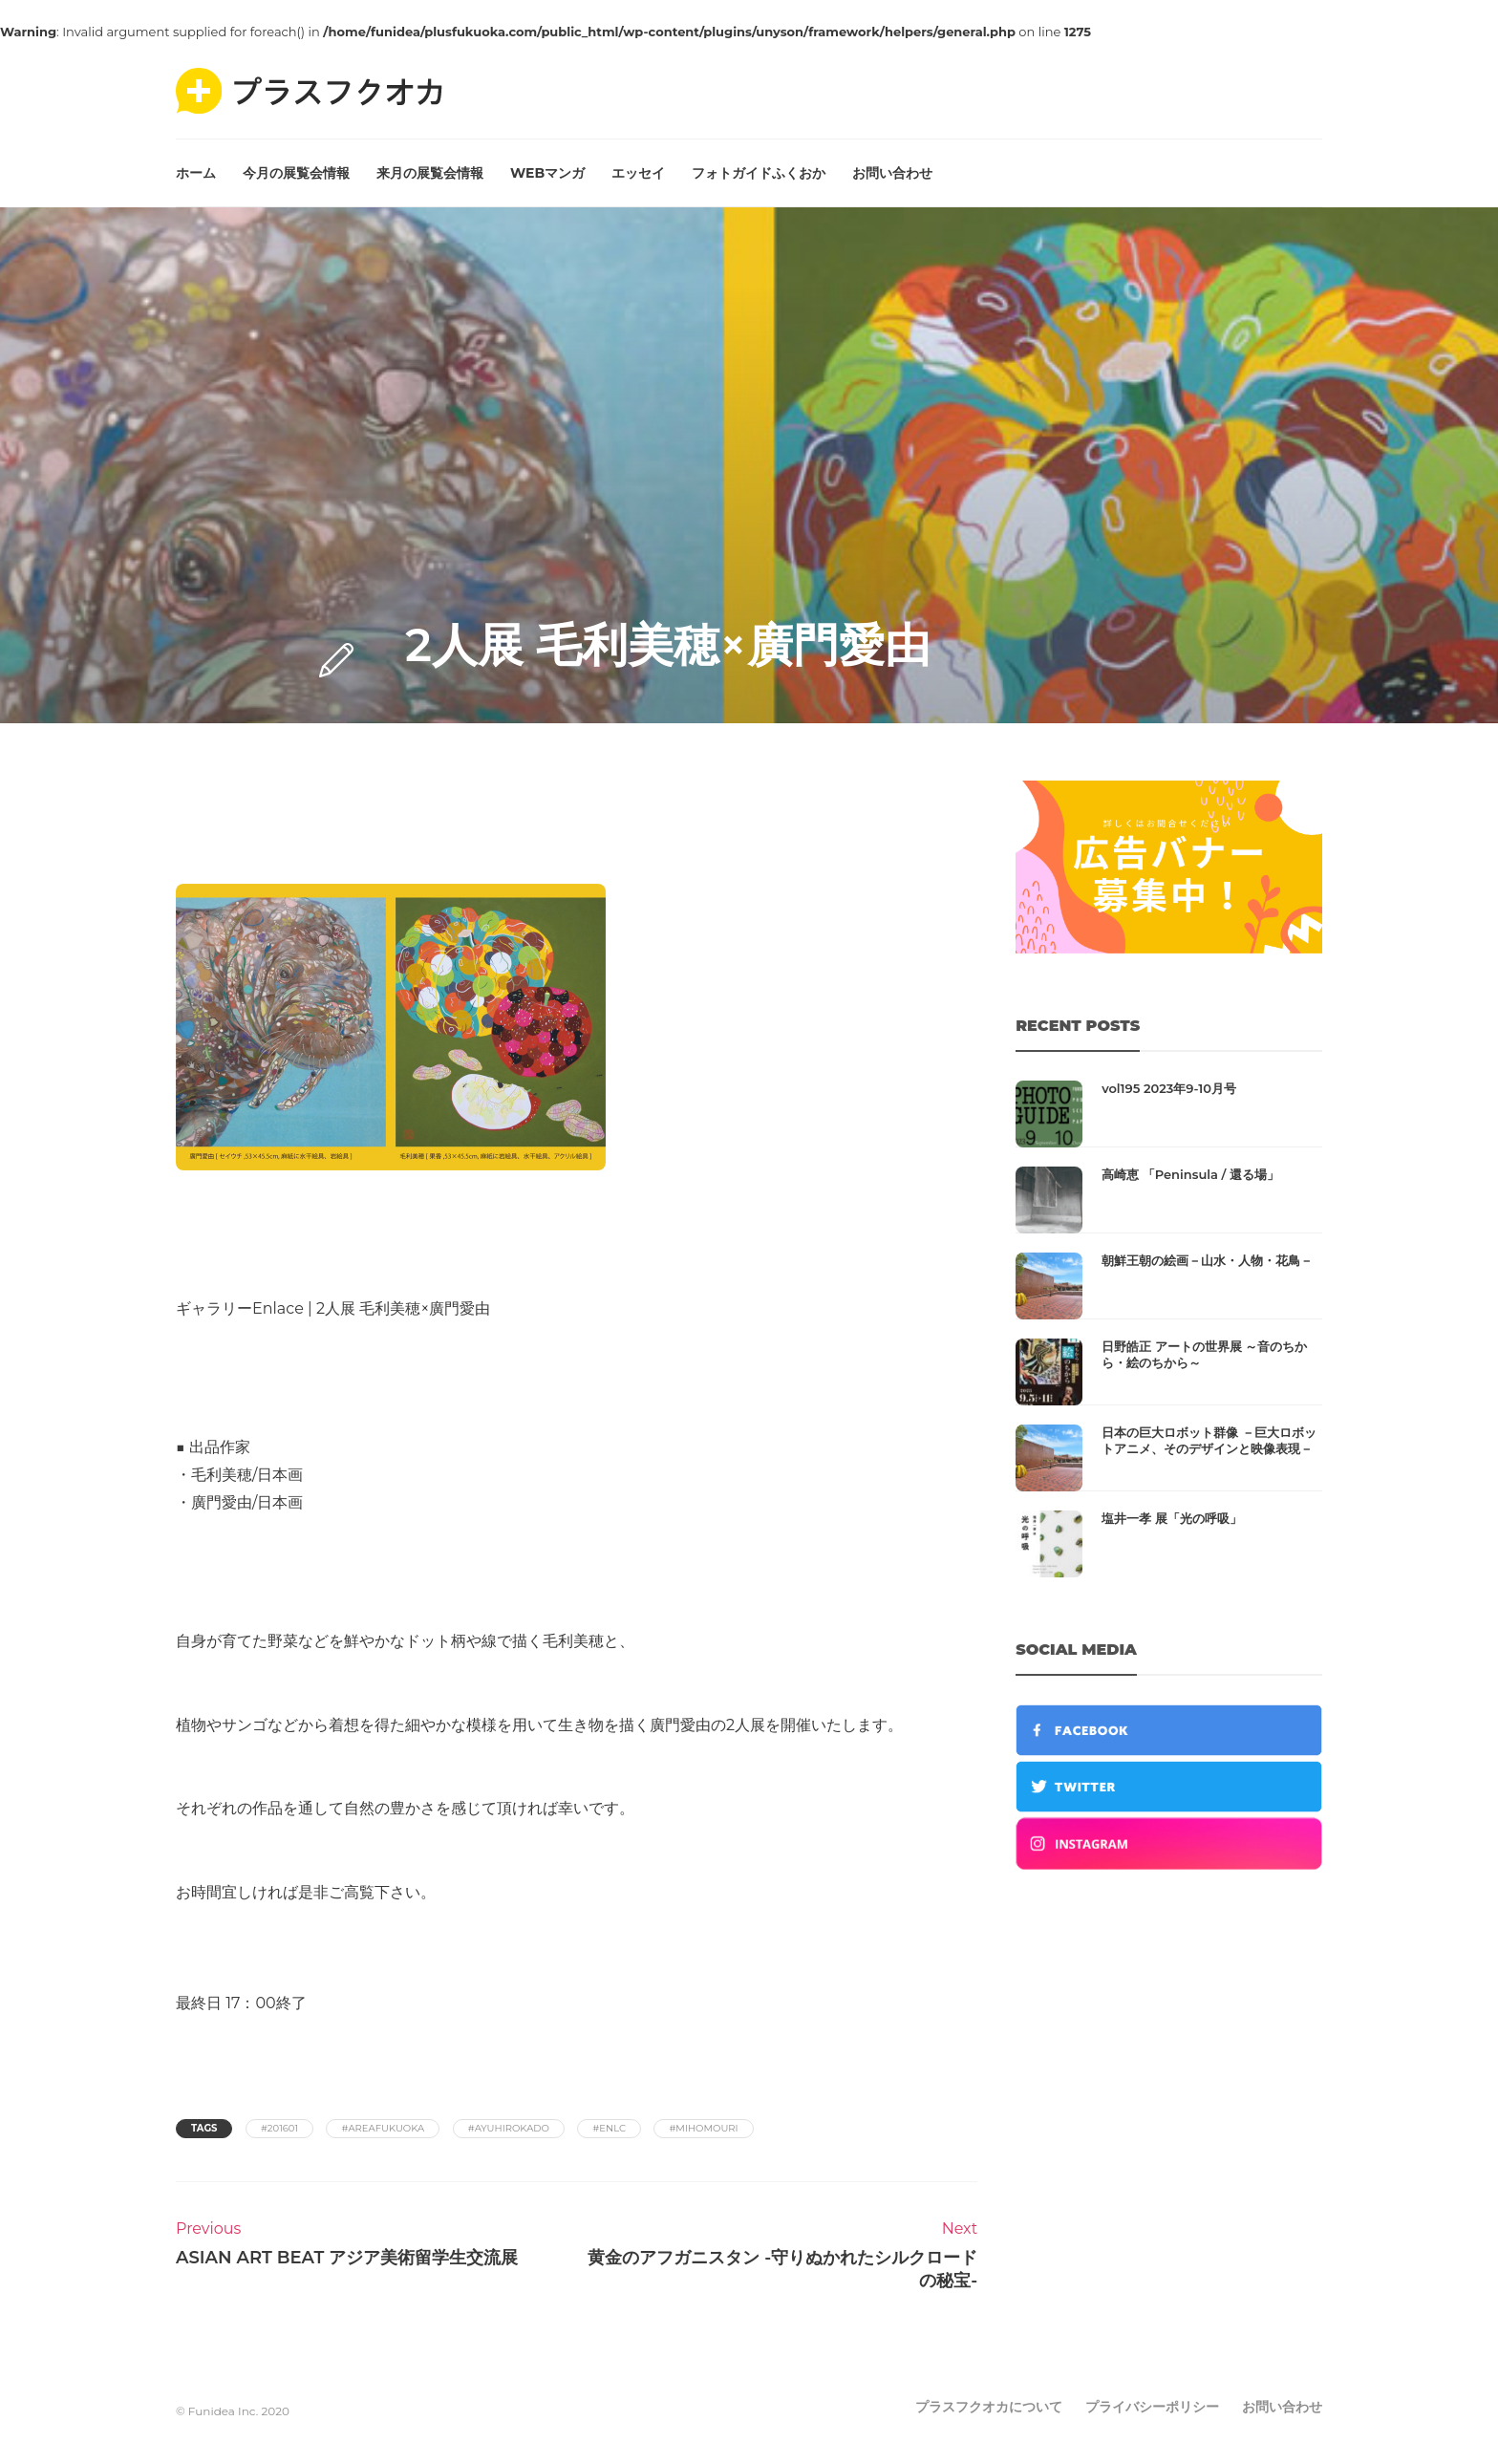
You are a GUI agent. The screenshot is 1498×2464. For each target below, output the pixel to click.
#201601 (279, 2128)
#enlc (609, 2128)
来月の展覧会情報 (429, 173)
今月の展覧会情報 (296, 173)
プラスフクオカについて (988, 2406)
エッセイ (638, 173)
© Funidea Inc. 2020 (232, 2411)
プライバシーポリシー (1152, 2406)
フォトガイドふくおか (758, 173)
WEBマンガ (547, 173)
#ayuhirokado (508, 2128)
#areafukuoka (382, 2128)
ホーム (196, 173)
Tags (204, 2128)
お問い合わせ (892, 173)
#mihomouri (703, 2128)
